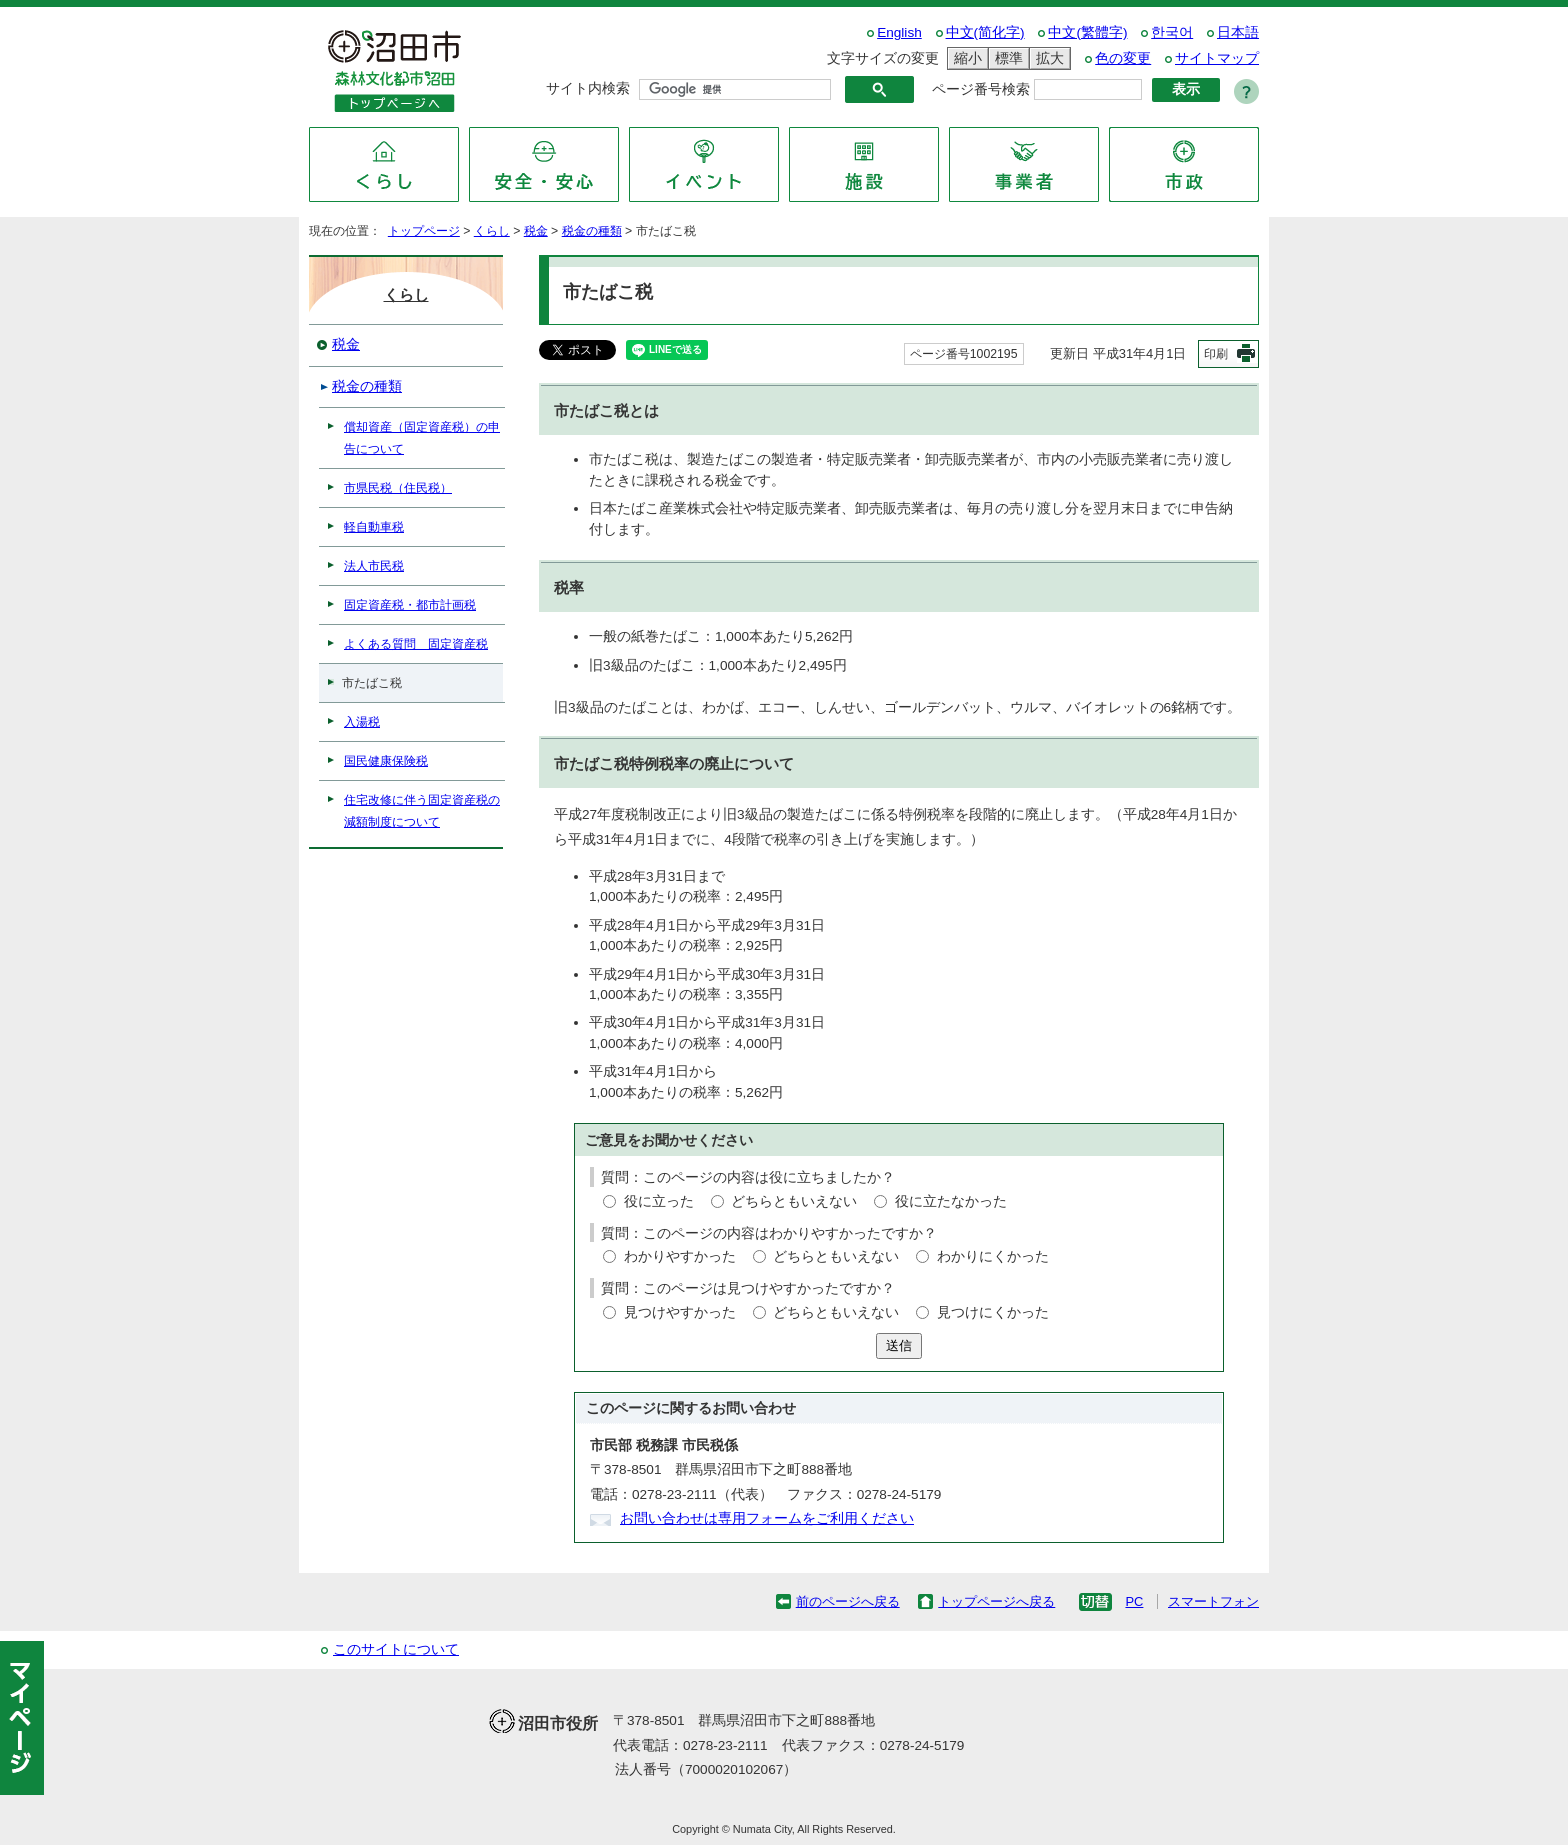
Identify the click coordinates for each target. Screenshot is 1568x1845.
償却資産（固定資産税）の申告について (422, 438)
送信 (899, 1345)
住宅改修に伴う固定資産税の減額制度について (422, 811)
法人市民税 (374, 566)
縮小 (965, 58)
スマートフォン (1213, 1601)
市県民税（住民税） (398, 488)
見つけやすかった (680, 1312)
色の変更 (1123, 58)
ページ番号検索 (981, 89)
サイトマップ (1217, 58)
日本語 (1238, 32)
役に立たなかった (951, 1201)
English (899, 32)
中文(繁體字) (1087, 32)
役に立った (659, 1201)
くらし (492, 231)
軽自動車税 (374, 527)
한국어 (1172, 32)
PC (1134, 1601)
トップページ (424, 231)
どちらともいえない (794, 1201)
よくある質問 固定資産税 (416, 644)
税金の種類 (592, 231)
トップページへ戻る (996, 1601)
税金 (536, 231)
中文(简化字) (985, 32)
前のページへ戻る (848, 1601)
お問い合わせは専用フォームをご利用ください (767, 1518)
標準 (1006, 58)
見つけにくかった (993, 1312)
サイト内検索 (588, 88)
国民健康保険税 (386, 761)
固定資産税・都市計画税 (410, 605)
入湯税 (362, 722)
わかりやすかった (680, 1256)
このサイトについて (396, 1649)
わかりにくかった (993, 1256)
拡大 (1047, 58)
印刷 (1216, 354)
